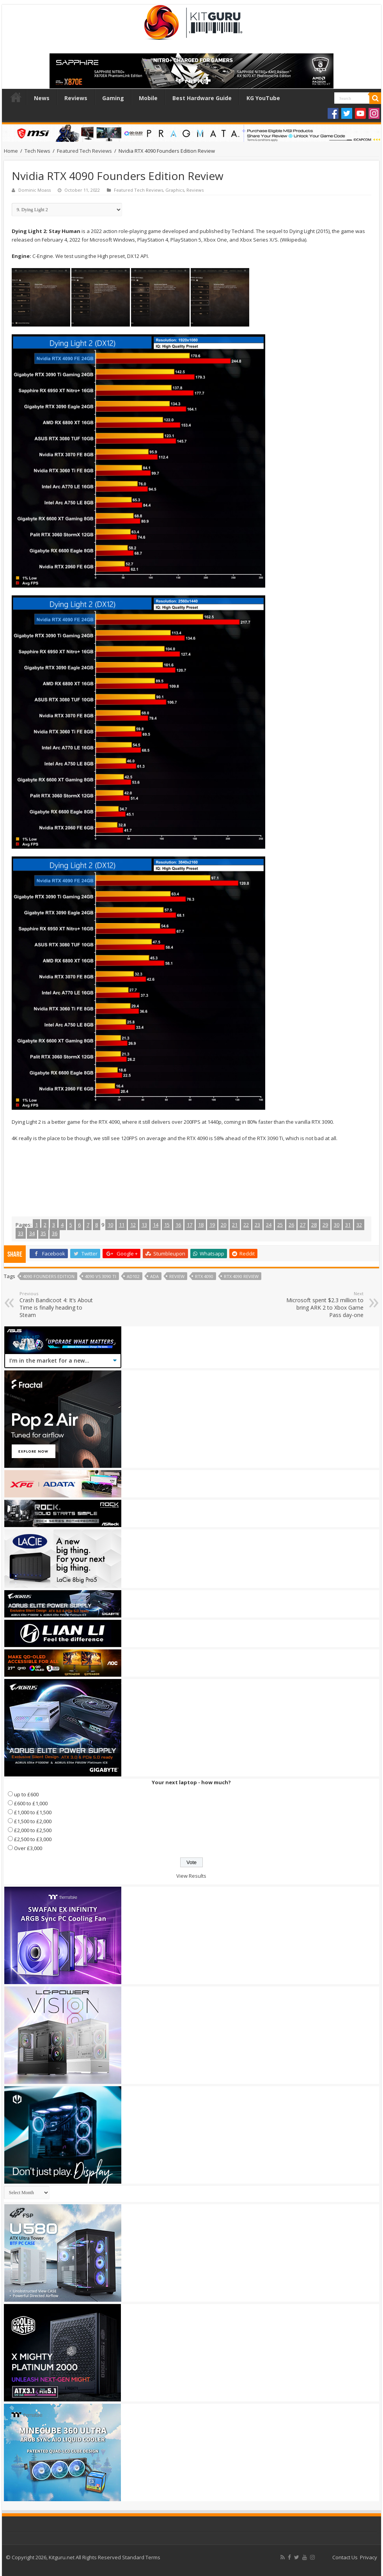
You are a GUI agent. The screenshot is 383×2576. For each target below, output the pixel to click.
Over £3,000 (28, 1848)
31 (348, 1224)
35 (43, 1233)
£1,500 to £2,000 (32, 1821)
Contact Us (345, 2557)
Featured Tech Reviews (84, 150)
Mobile (148, 98)
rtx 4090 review (241, 1276)
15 (167, 1224)
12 (133, 1224)
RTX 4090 (204, 1276)
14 (155, 1224)
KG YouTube (263, 98)
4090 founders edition (48, 1276)
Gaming (113, 98)
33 (20, 1233)
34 (32, 1233)
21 (235, 1224)
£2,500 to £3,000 (32, 1839)
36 (54, 1233)
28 (314, 1224)
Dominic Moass (34, 190)
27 (302, 1224)
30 (336, 1224)
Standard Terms (141, 2557)
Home (16, 97)
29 (325, 1224)
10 (110, 1224)
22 (246, 1224)
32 (359, 1224)
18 (201, 1224)
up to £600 (26, 1794)
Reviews (75, 98)
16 (178, 1224)
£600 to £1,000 (31, 1803)
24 (268, 1224)
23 (257, 1224)
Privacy (368, 2557)
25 (280, 1224)
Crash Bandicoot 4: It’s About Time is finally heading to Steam (59, 1305)
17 (189, 1224)
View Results (191, 1875)
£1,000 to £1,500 (32, 1812)
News (42, 98)
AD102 (133, 1276)
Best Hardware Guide (202, 98)
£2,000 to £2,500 (32, 1830)
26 (291, 1224)
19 (212, 1224)
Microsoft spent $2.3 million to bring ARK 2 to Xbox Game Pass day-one (323, 1305)
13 (144, 1224)
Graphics (174, 190)
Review (176, 1276)
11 (121, 1224)
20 (223, 1224)
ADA (154, 1276)
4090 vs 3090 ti (100, 1276)
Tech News (37, 150)
